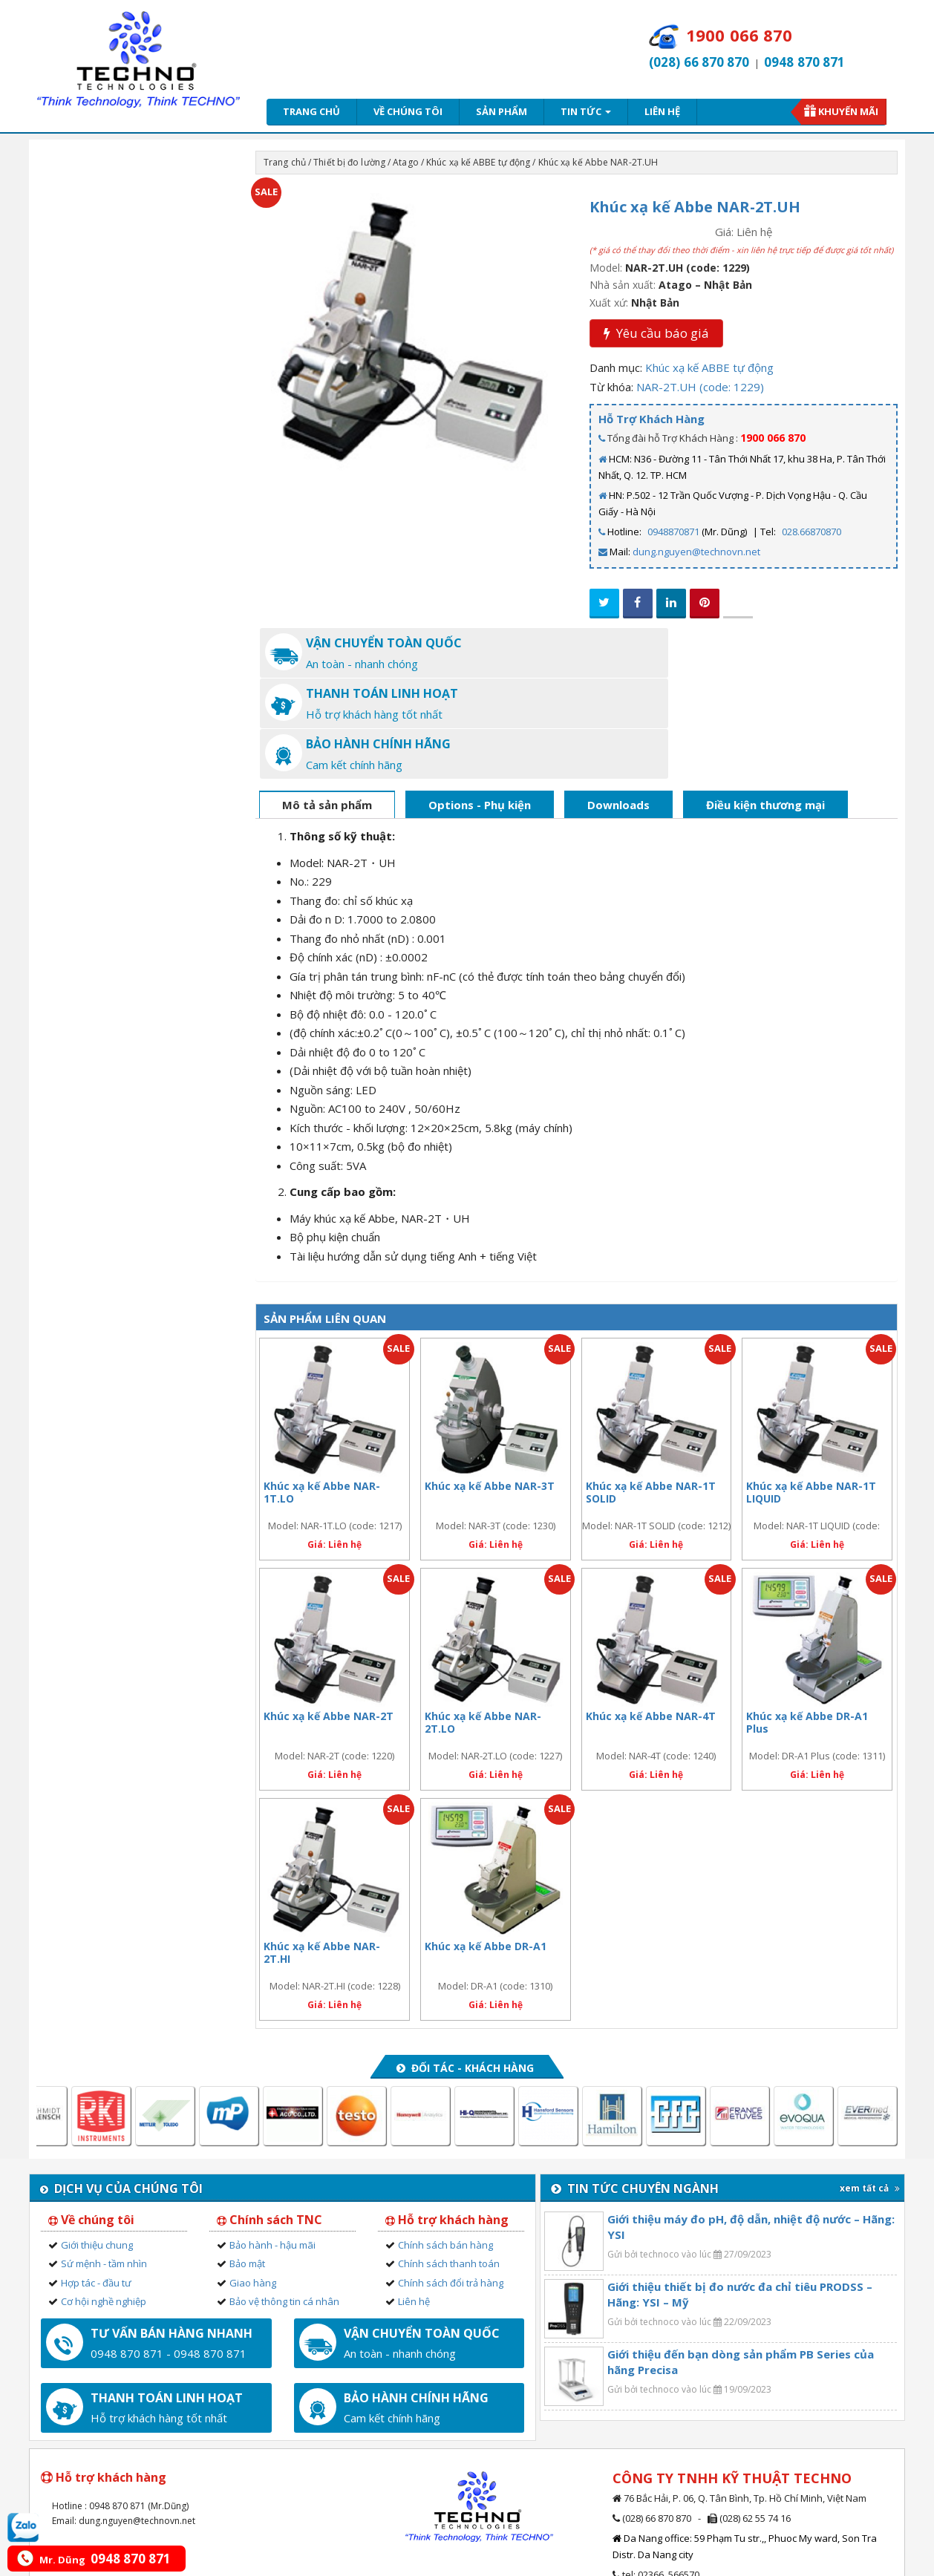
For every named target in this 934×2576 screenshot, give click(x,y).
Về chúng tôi (407, 111)
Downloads (618, 703)
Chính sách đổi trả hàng (450, 2181)
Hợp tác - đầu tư (96, 2181)
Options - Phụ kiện (479, 703)
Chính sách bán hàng (445, 2143)
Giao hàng (252, 2181)
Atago (406, 162)
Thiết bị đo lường (349, 162)
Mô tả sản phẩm (327, 703)
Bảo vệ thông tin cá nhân (284, 2199)
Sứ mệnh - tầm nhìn (104, 2161)
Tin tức (586, 111)
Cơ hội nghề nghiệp (103, 2199)
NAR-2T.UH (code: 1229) (700, 386)
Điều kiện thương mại (765, 703)
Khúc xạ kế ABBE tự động (478, 162)
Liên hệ (662, 111)
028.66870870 (811, 531)
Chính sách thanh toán (449, 2161)
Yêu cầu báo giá (656, 332)
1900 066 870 (773, 438)
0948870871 (673, 531)
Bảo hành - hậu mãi (272, 2143)
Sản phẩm (501, 111)
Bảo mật (247, 2161)
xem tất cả (870, 2086)
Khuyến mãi (848, 111)
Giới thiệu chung (97, 2143)
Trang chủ (311, 111)
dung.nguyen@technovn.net (696, 551)
